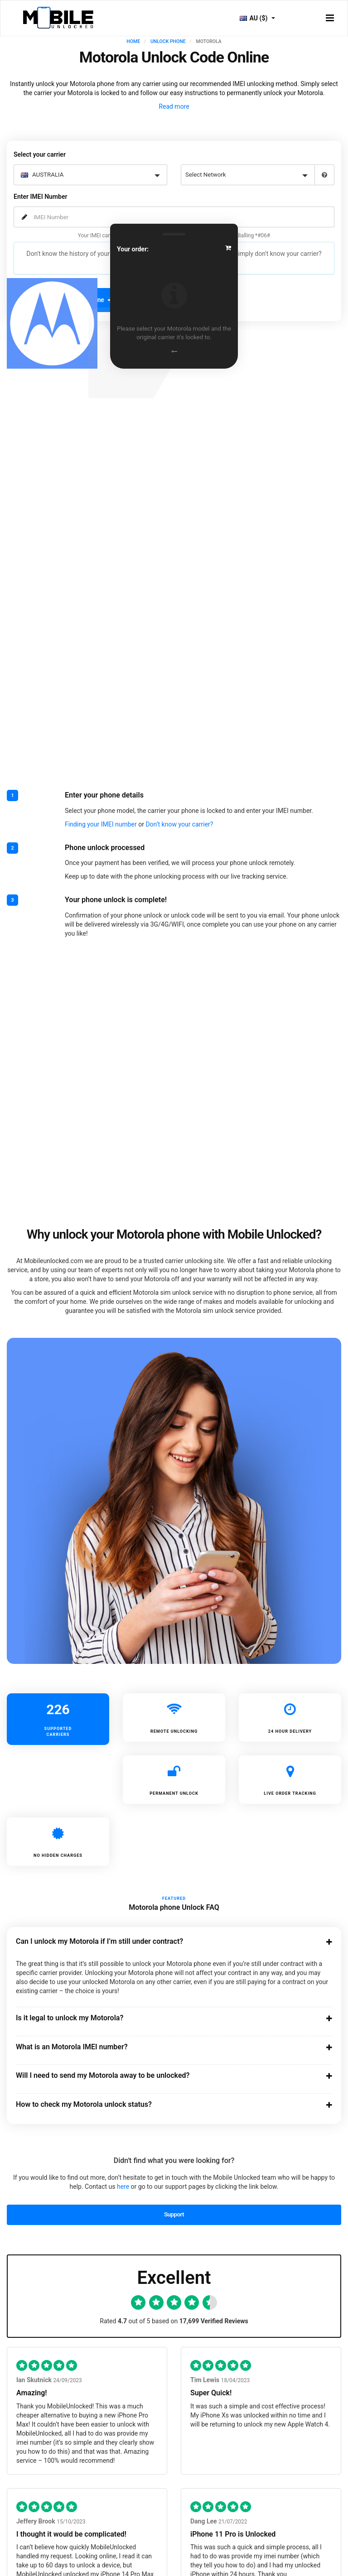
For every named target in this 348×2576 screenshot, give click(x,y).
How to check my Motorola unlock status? (166, 2104)
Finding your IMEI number (101, 824)
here (123, 2186)
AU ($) (257, 18)
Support (174, 2214)
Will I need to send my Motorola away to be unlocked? (166, 2075)
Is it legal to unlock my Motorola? (166, 2018)
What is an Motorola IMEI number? (166, 2047)
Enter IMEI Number (40, 196)
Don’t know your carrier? (179, 824)
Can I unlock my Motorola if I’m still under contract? (166, 1941)
